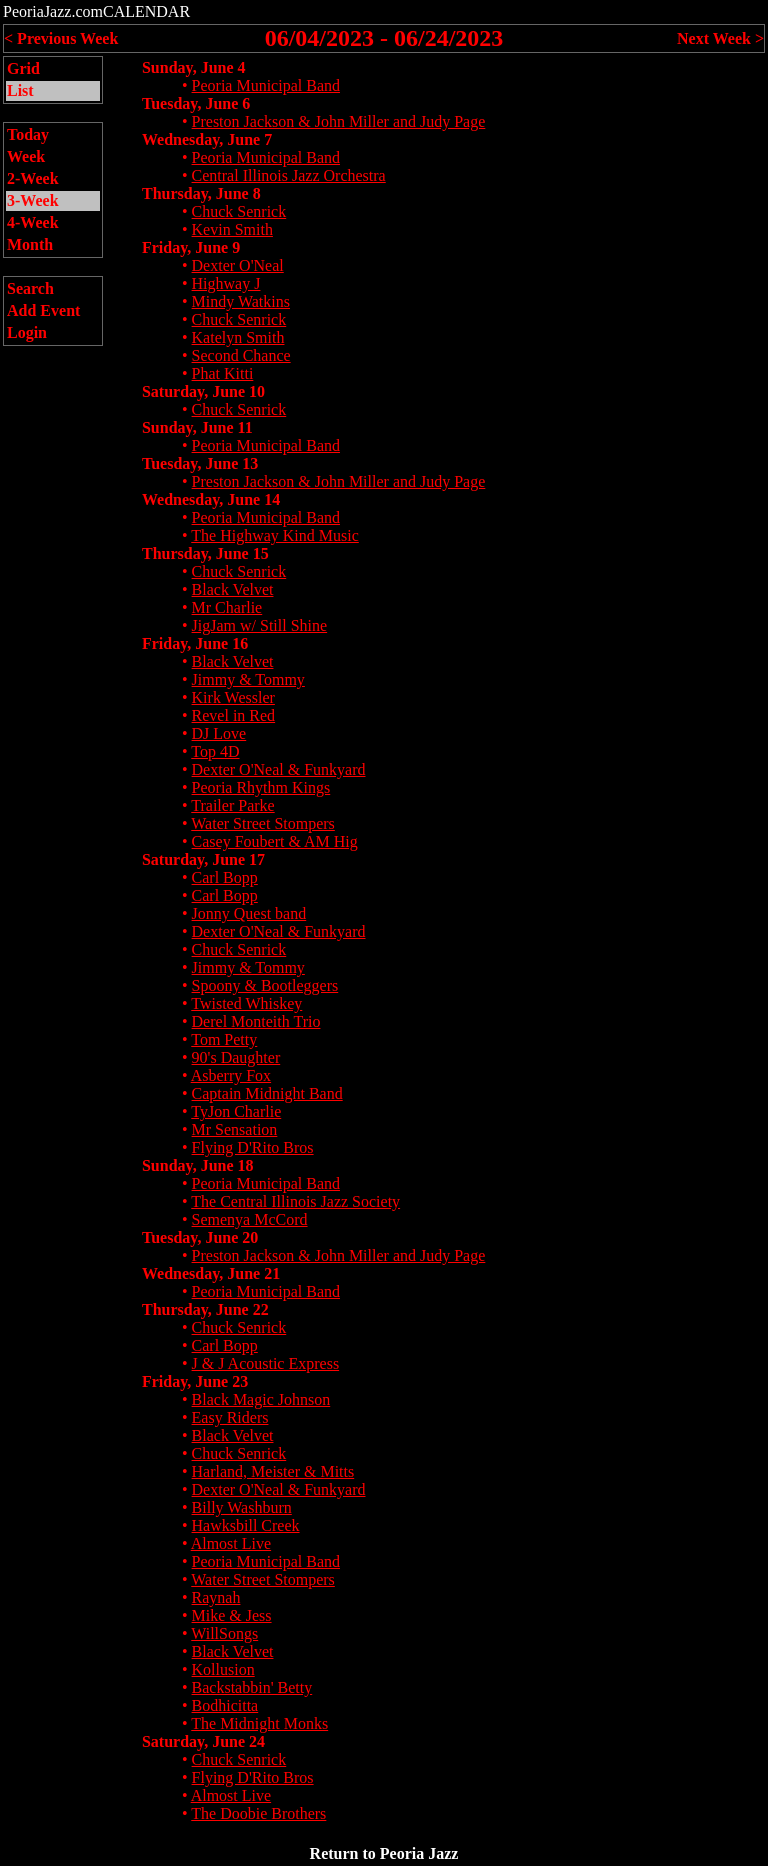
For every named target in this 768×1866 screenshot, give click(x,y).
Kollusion (223, 1669)
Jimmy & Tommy (248, 679)
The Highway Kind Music (275, 535)
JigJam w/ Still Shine (260, 625)
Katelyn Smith (238, 337)
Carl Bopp (225, 877)
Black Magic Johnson (261, 1399)
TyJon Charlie (236, 1111)
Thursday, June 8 (201, 193)
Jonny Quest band (249, 913)
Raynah (216, 1597)
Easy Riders (230, 1417)
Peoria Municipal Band (266, 85)
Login (27, 332)
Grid (23, 68)
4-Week (33, 222)
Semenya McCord (250, 1219)
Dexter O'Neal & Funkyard (279, 769)
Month (30, 244)
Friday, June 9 (191, 247)
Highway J (226, 283)
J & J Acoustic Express (266, 1363)
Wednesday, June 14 (211, 499)
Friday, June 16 (195, 643)
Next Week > (720, 38)
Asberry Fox (231, 1075)
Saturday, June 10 (203, 391)
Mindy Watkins (241, 301)
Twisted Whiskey (246, 1003)
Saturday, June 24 (203, 1741)
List (20, 90)
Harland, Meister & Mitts (273, 1471)
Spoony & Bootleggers (265, 985)
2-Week (33, 178)
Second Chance (241, 355)
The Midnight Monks (259, 1723)
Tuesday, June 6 (196, 103)
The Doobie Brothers (258, 1813)
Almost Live (231, 1543)
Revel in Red (234, 715)
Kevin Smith (232, 229)
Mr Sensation (235, 1129)
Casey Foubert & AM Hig (275, 841)
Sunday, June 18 (198, 1165)
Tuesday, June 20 (200, 1237)
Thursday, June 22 (205, 1309)
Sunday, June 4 (194, 67)
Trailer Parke (232, 805)
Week (26, 156)
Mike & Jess (232, 1615)
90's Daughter (236, 1057)
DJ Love (219, 733)
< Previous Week (61, 38)
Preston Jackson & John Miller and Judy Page (339, 121)
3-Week (33, 200)
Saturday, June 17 (203, 859)
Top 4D (215, 751)
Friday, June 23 (195, 1381)
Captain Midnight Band (267, 1093)
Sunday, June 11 (197, 427)
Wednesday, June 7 (207, 139)
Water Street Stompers (263, 823)
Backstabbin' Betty (252, 1687)
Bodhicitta (225, 1705)
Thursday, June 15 (205, 553)
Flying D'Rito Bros (253, 1147)
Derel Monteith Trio (256, 1021)
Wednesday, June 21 (211, 1273)
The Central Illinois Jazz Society (295, 1201)
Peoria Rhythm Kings (261, 787)
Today (28, 134)
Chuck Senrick (239, 211)
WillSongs (224, 1633)
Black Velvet (233, 589)
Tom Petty (224, 1039)
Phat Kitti (223, 373)
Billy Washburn (242, 1507)
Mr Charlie (227, 607)
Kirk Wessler (233, 697)
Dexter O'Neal (238, 265)
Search (30, 288)
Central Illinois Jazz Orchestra (289, 175)
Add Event (43, 310)
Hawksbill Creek (246, 1525)
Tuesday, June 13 (200, 463)
